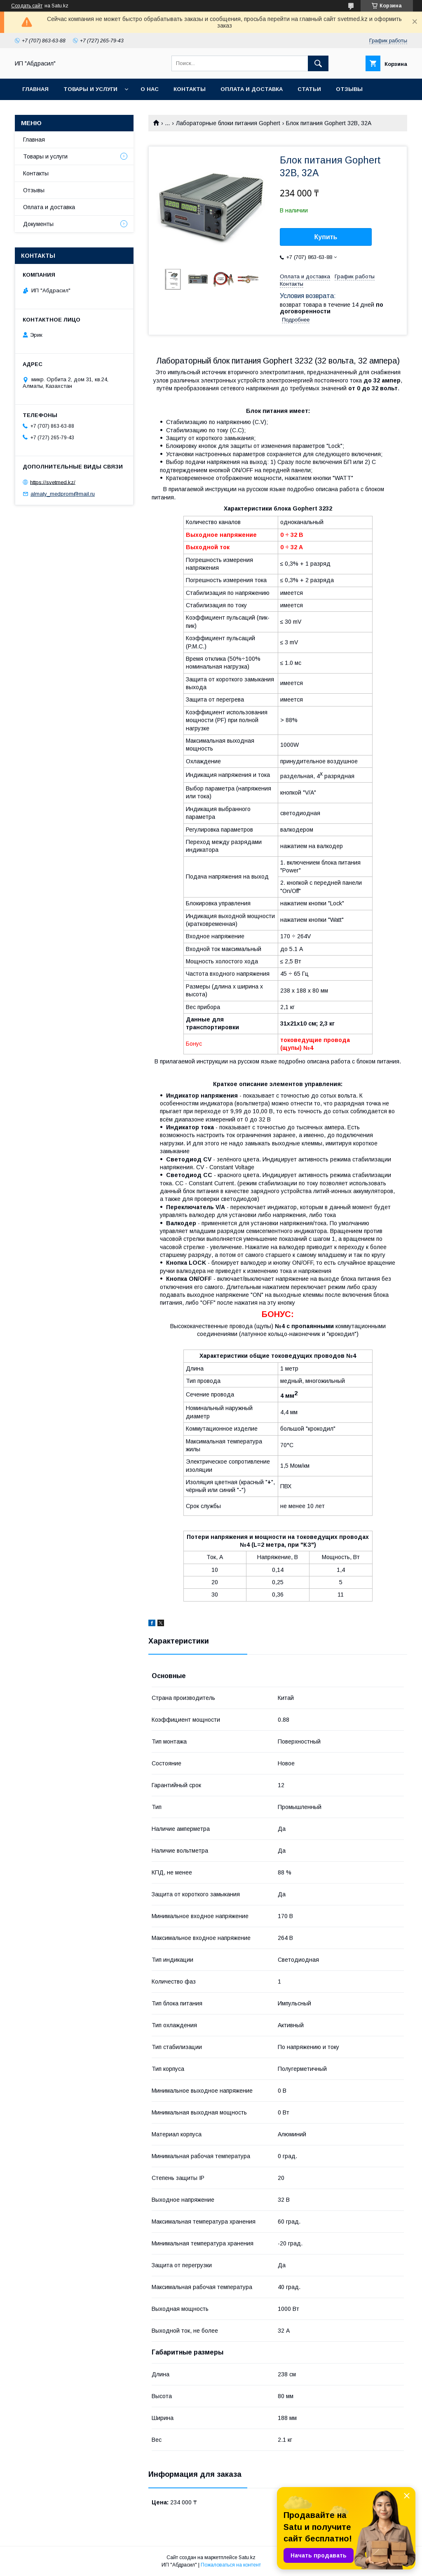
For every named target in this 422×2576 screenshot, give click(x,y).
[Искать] (318, 63)
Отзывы (349, 89)
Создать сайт (26, 6)
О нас (150, 89)
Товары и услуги (90, 89)
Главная (35, 89)
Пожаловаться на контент (231, 2565)
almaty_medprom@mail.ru (62, 494)
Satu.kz (247, 2557)
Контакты (189, 89)
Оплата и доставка (251, 89)
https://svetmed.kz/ (52, 482)
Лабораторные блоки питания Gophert (228, 123)
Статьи (309, 89)
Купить (326, 236)
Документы (38, 224)
